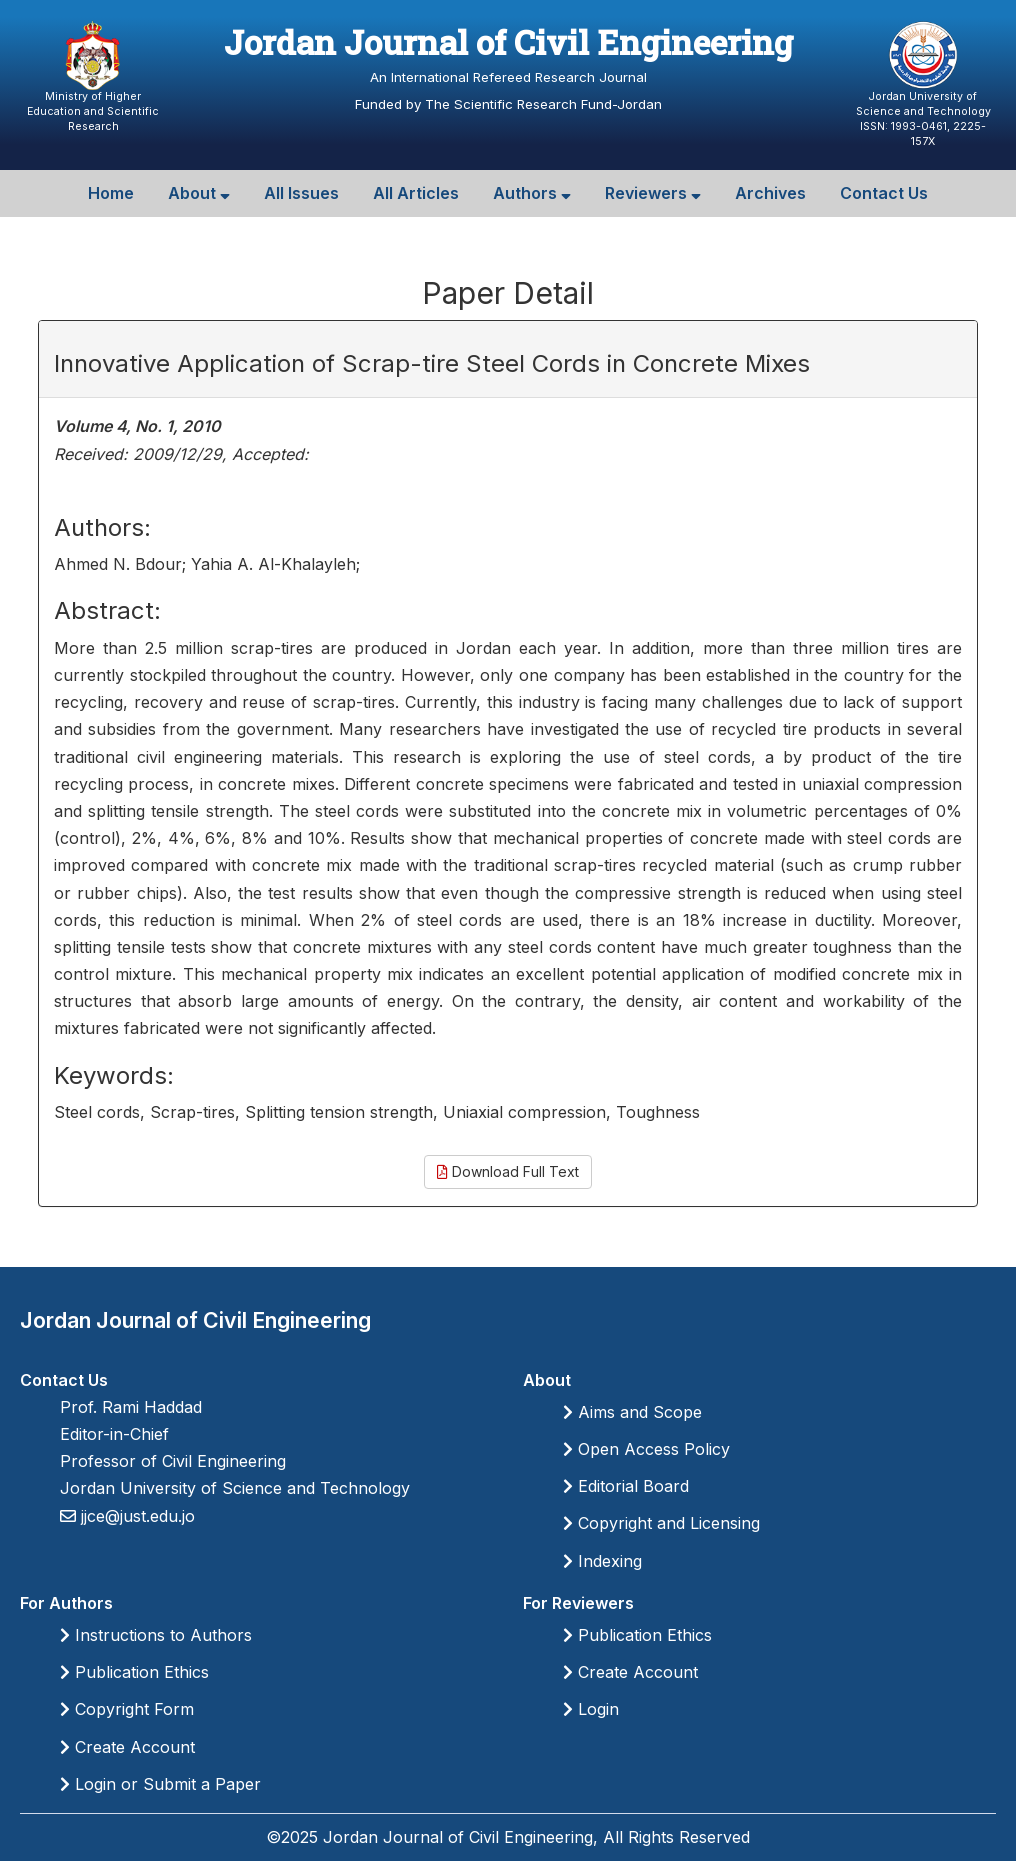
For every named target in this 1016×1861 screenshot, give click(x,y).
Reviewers (653, 193)
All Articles (416, 193)
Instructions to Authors (156, 1635)
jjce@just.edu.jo (135, 1516)
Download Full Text (508, 1171)
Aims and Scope (632, 1412)
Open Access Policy (646, 1449)
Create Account (127, 1747)
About (199, 193)
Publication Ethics (134, 1672)
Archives (770, 193)
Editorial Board (626, 1486)
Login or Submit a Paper (160, 1784)
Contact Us (884, 193)
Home (111, 193)
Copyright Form (127, 1709)
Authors (532, 193)
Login (591, 1709)
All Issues (301, 193)
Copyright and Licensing (661, 1523)
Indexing (602, 1561)
